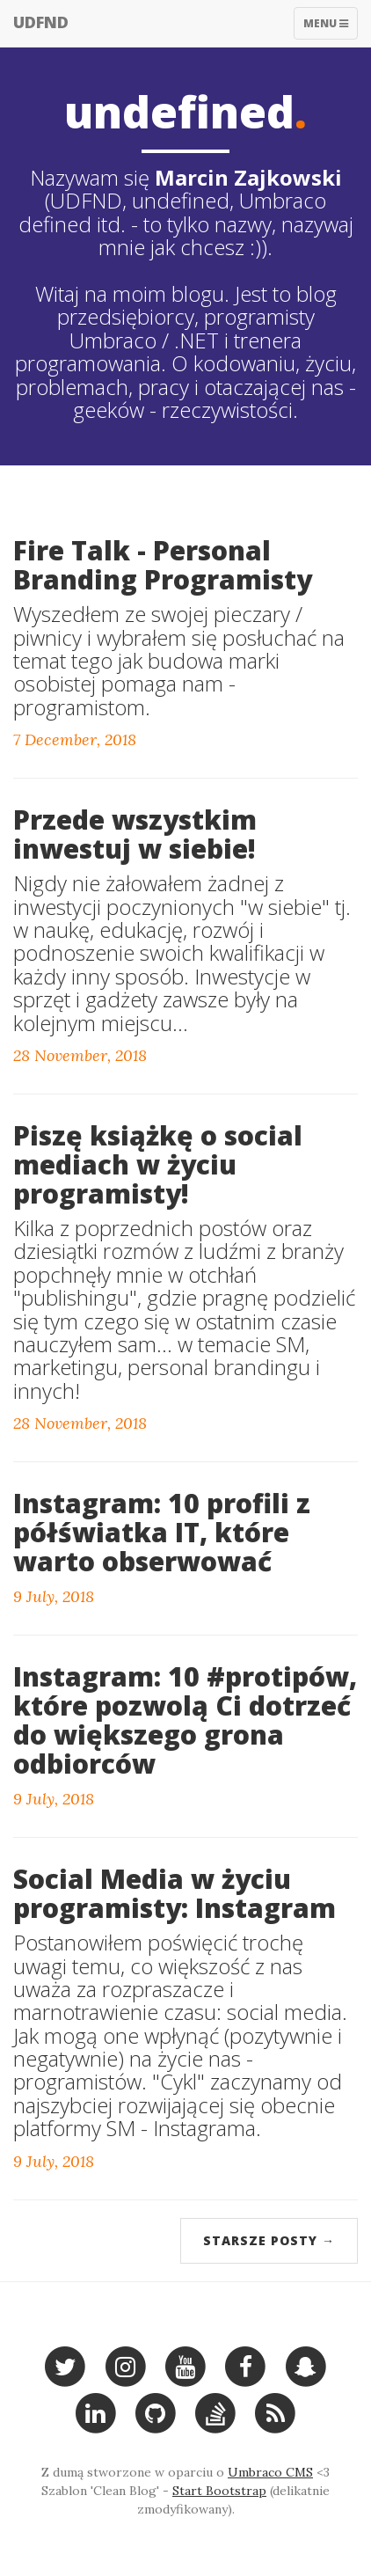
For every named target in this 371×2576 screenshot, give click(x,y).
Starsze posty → (269, 2240)
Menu (330, 27)
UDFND (41, 22)
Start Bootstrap (219, 2491)
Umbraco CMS (270, 2472)
